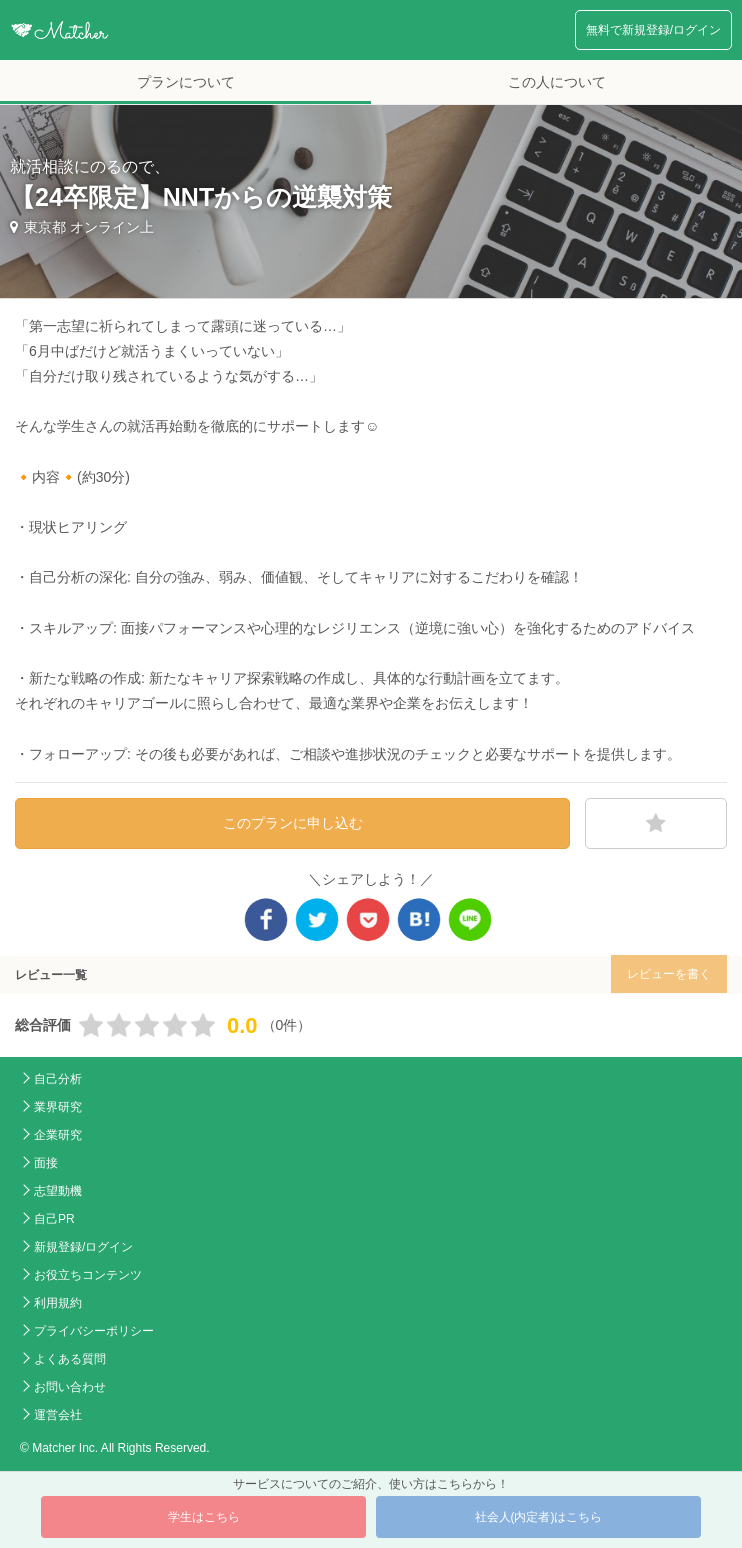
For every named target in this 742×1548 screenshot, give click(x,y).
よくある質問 (70, 1359)
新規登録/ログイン (83, 1247)
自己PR (54, 1219)
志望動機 (58, 1191)
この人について (557, 82)
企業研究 (58, 1135)
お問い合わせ (70, 1387)
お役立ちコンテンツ (88, 1275)
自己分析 (58, 1079)
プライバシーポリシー (94, 1331)
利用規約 (58, 1303)
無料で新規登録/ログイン (653, 30)
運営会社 (58, 1415)
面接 (46, 1163)
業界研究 (58, 1107)
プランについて (186, 82)
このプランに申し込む (293, 823)
